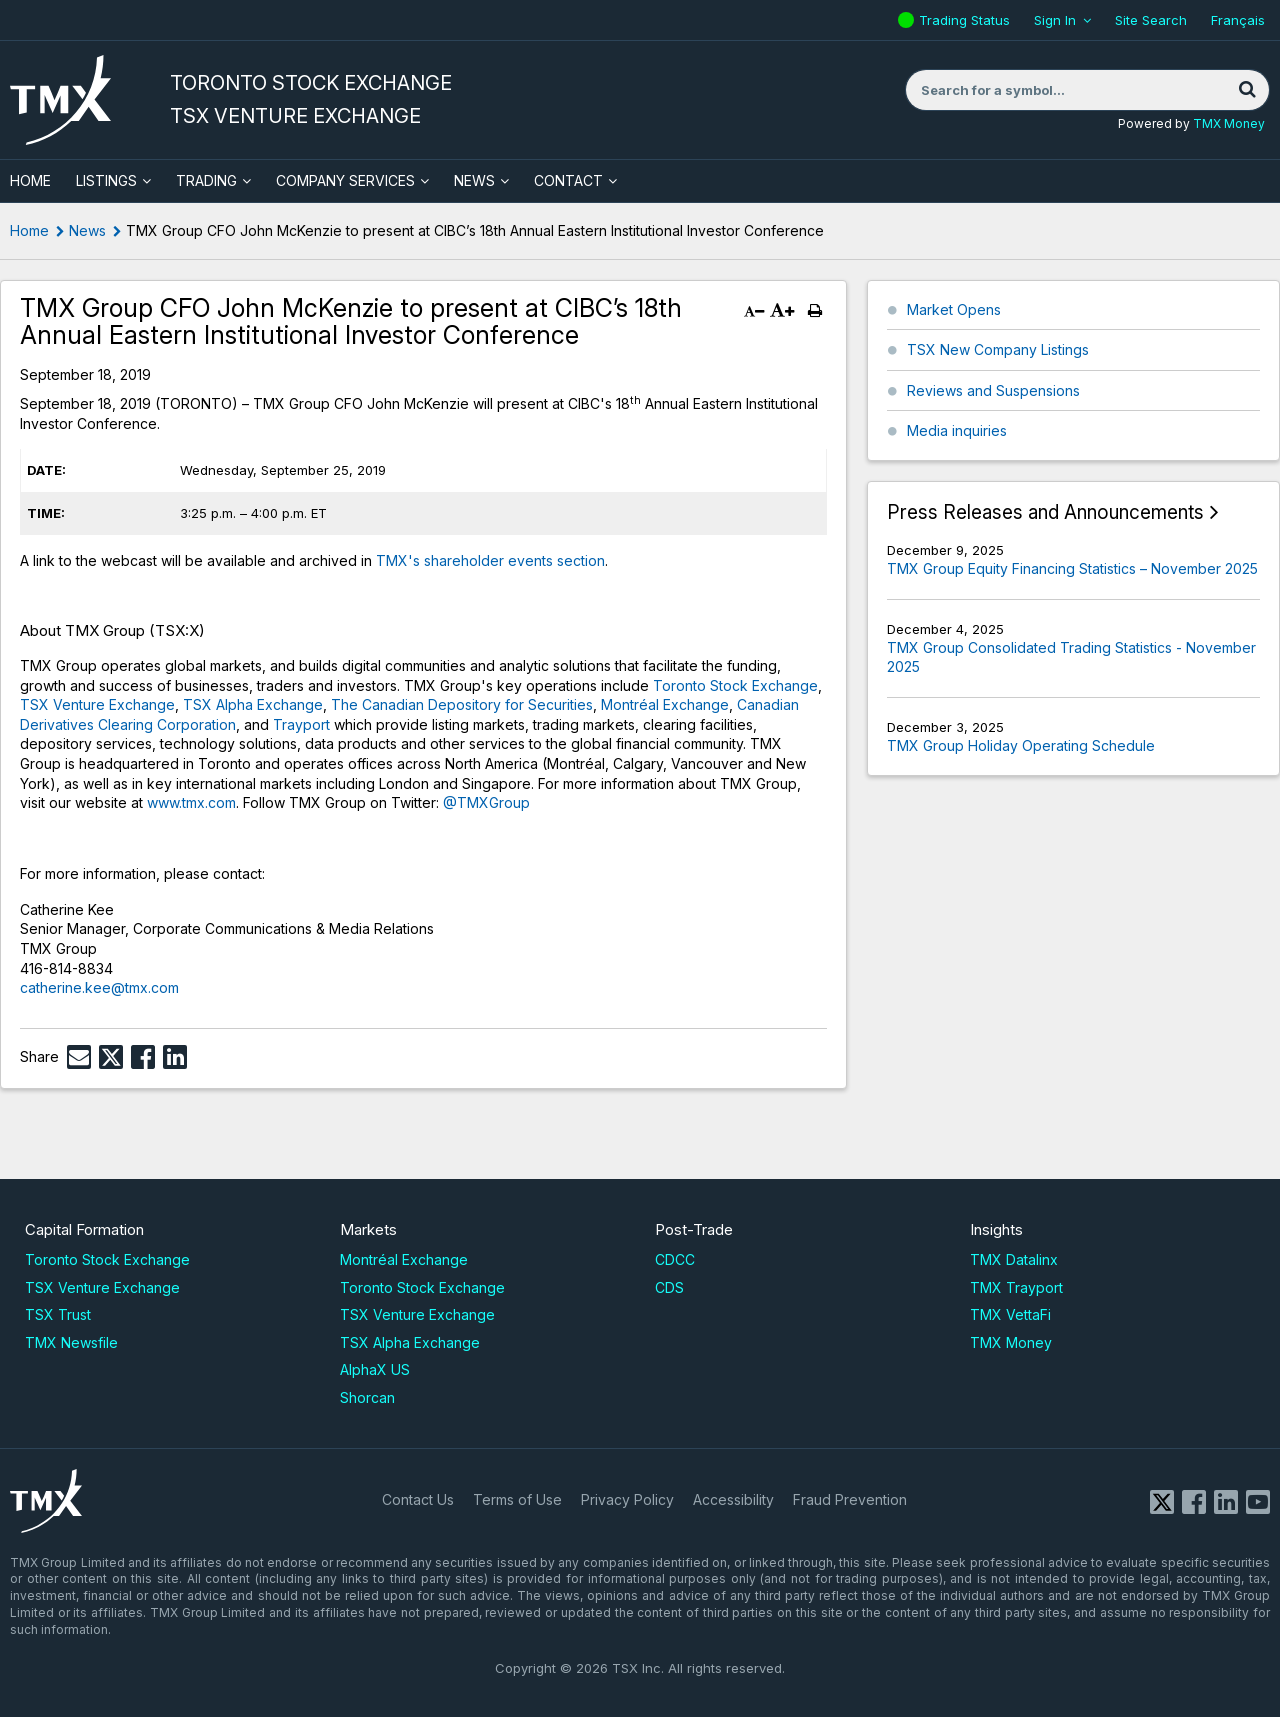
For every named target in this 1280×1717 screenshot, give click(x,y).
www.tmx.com (191, 802)
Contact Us (418, 1499)
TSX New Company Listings (998, 349)
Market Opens (954, 309)
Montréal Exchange (665, 704)
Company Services (345, 180)
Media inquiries (957, 430)
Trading (206, 180)
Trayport (301, 724)
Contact (568, 180)
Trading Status (967, 20)
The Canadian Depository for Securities (462, 704)
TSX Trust (58, 1314)
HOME (30, 180)
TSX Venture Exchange (97, 704)
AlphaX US (375, 1369)
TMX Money (1229, 123)
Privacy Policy (627, 1499)
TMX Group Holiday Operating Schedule (1021, 745)
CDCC (675, 1259)
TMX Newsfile (71, 1342)
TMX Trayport (1016, 1287)
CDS (669, 1287)
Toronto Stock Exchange (735, 685)
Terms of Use (517, 1499)
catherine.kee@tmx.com (99, 987)
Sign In (1055, 20)
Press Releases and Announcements (1045, 512)
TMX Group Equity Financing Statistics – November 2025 (1072, 568)
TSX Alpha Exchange (253, 704)
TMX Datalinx (1014, 1259)
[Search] (1247, 90)
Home (29, 230)
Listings (106, 180)
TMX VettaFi (1010, 1314)
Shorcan (367, 1397)
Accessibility (733, 1499)
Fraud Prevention (850, 1499)
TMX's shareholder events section (490, 560)
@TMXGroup (486, 802)
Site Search (1151, 20)
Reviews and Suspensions (993, 390)
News (474, 180)
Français (1238, 20)
